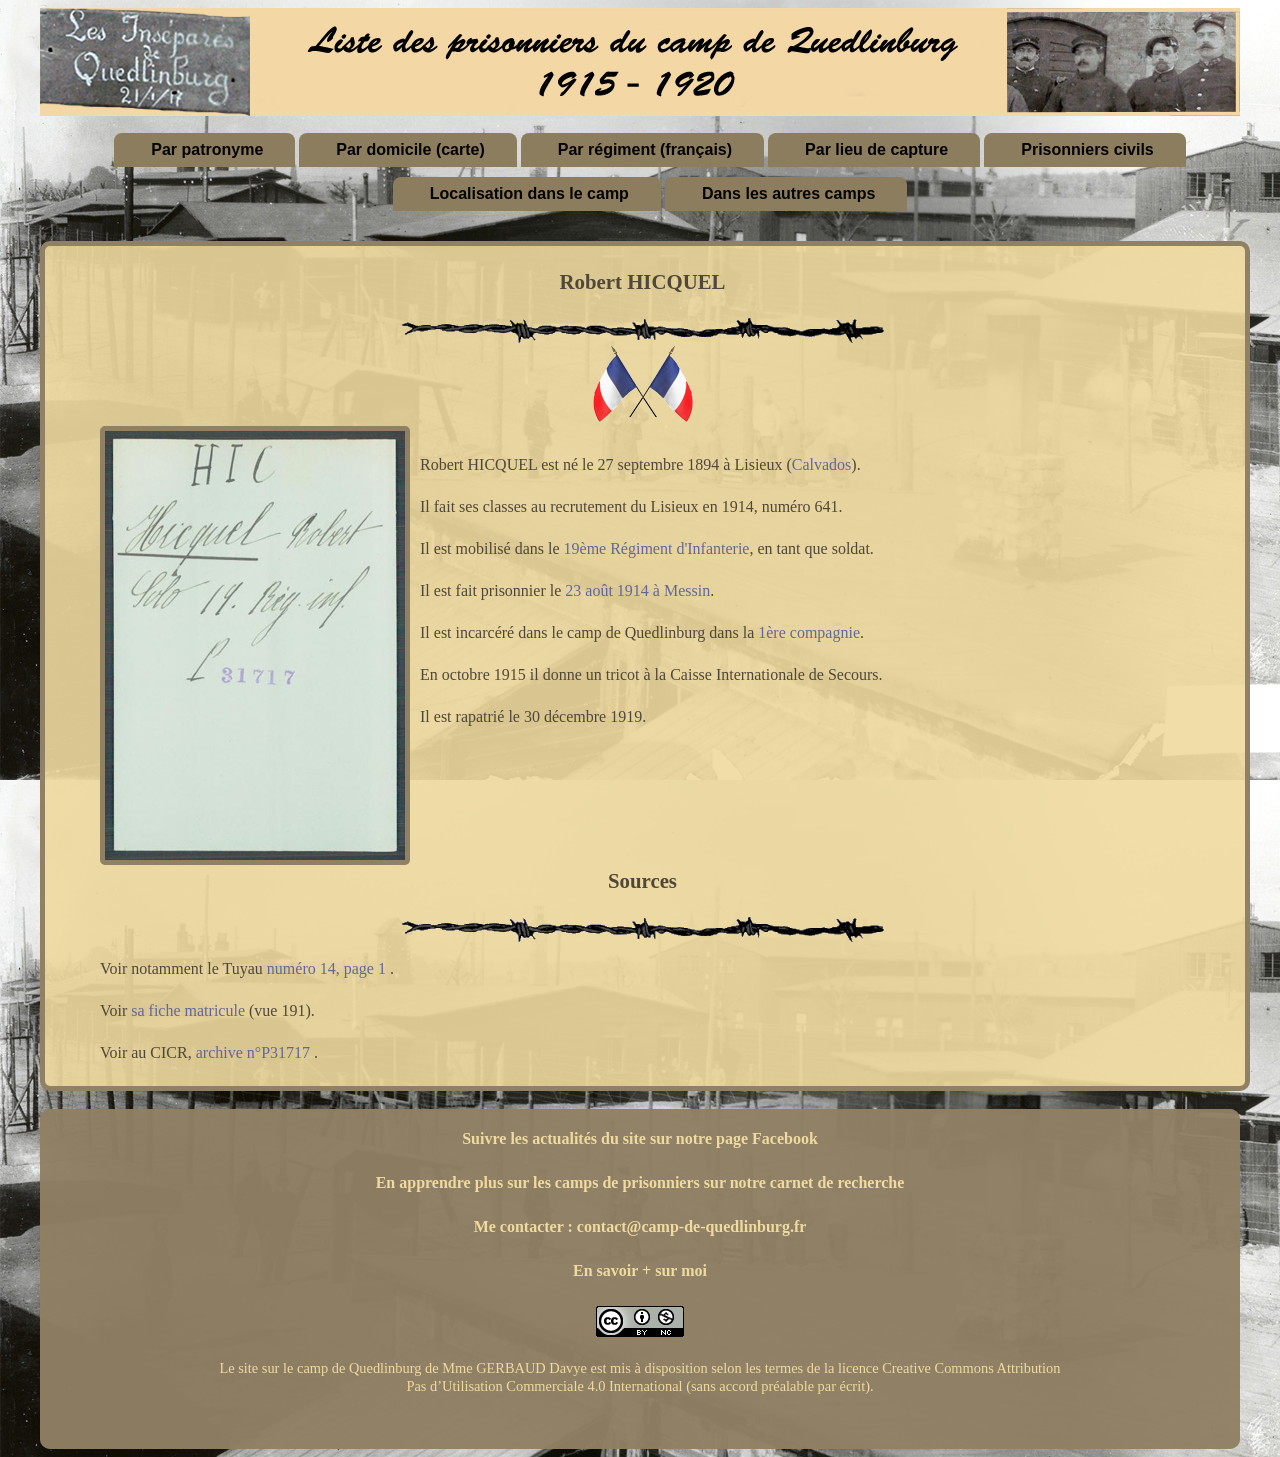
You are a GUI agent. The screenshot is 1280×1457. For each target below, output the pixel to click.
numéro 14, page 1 (326, 968)
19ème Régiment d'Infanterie (657, 548)
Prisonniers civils (1087, 149)
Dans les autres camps (788, 193)
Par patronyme (207, 149)
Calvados (822, 464)
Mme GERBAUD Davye (514, 1368)
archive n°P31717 (253, 1052)
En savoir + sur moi (640, 1270)
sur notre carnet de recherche (804, 1182)
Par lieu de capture (876, 149)
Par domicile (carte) (410, 149)
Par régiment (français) (645, 149)
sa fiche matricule (188, 1010)
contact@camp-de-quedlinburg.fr (692, 1226)
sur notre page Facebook (734, 1138)
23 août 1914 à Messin (637, 590)
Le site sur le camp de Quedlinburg (320, 1368)
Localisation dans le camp (529, 193)
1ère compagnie (809, 632)
